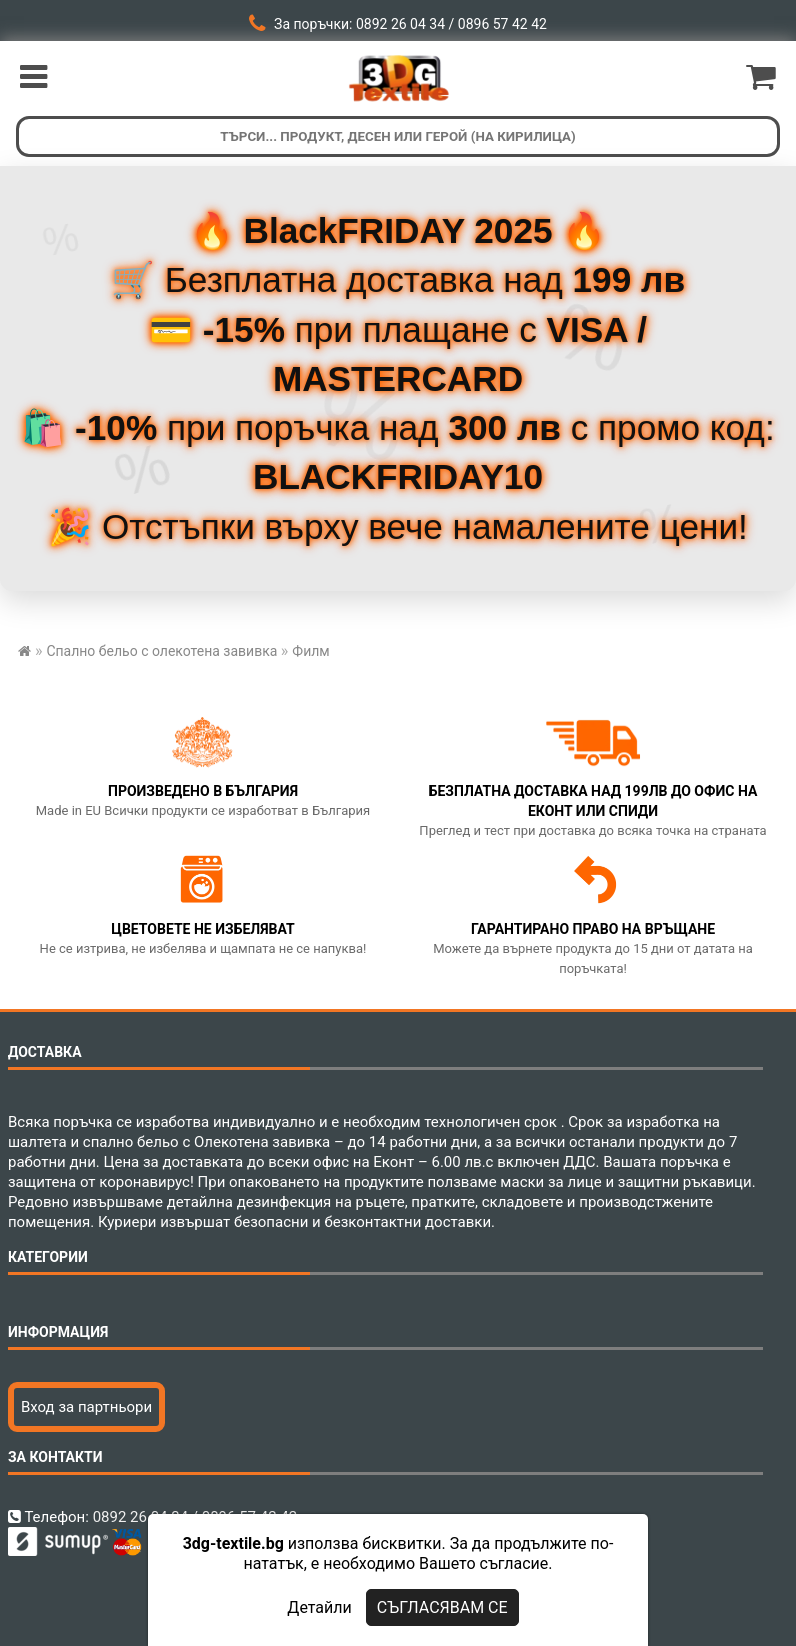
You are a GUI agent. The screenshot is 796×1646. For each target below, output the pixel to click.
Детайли (319, 1607)
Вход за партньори (86, 1407)
